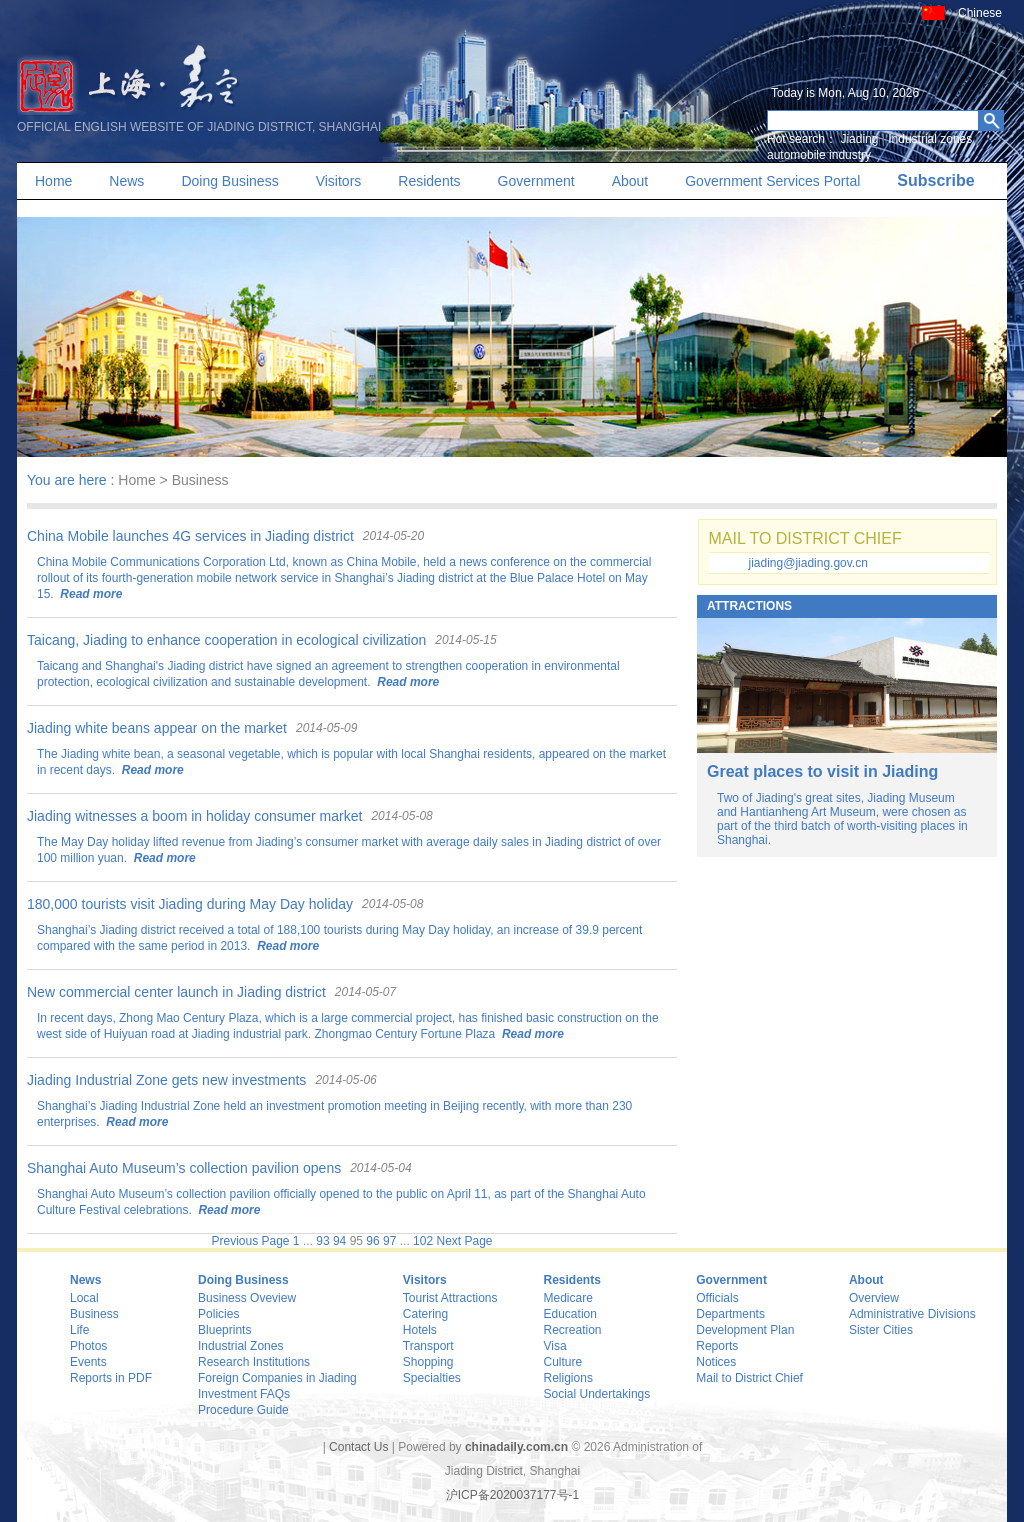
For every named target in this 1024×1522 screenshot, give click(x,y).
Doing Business (229, 181)
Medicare (568, 1298)
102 (423, 1241)
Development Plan (745, 1330)
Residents (429, 181)
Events (88, 1362)
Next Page (464, 1241)
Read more (89, 594)
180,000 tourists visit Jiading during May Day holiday (190, 904)
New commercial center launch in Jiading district (176, 992)
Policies (218, 1314)
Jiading (859, 139)
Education (570, 1314)
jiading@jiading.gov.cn (808, 563)
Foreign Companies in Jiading (277, 1378)
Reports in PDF (111, 1378)
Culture (563, 1362)
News (126, 181)
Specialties (432, 1378)
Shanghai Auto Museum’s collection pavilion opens (184, 1168)
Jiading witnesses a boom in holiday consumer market (194, 816)
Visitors (339, 181)
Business (94, 1314)
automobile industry (819, 155)
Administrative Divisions (912, 1314)
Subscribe (935, 180)
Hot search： (802, 139)
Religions (568, 1378)
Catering (425, 1314)
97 (389, 1241)
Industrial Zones (240, 1346)
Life (79, 1330)
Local (84, 1298)
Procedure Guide (243, 1410)
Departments (730, 1314)
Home (53, 181)
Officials (717, 1298)
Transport (428, 1346)
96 (372, 1241)
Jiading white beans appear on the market (157, 728)
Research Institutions (254, 1362)
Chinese (980, 13)
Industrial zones (930, 139)
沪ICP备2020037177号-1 (512, 1495)
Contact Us (358, 1447)
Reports (717, 1346)
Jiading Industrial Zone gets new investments (166, 1080)
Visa (555, 1346)
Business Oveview (247, 1298)
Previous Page (250, 1241)
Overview (874, 1298)
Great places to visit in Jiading (822, 771)
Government (536, 181)
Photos (88, 1346)
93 (322, 1241)
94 (339, 1241)
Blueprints (224, 1330)
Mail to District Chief (749, 1378)
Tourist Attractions (450, 1298)
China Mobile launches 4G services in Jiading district (190, 536)
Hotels (420, 1330)
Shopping (428, 1362)
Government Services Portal (772, 181)
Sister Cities (881, 1330)
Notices (716, 1362)
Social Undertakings (597, 1394)
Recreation (573, 1330)
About (630, 181)
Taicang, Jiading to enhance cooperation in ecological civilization (226, 640)
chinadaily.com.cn (516, 1447)
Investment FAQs (244, 1394)
